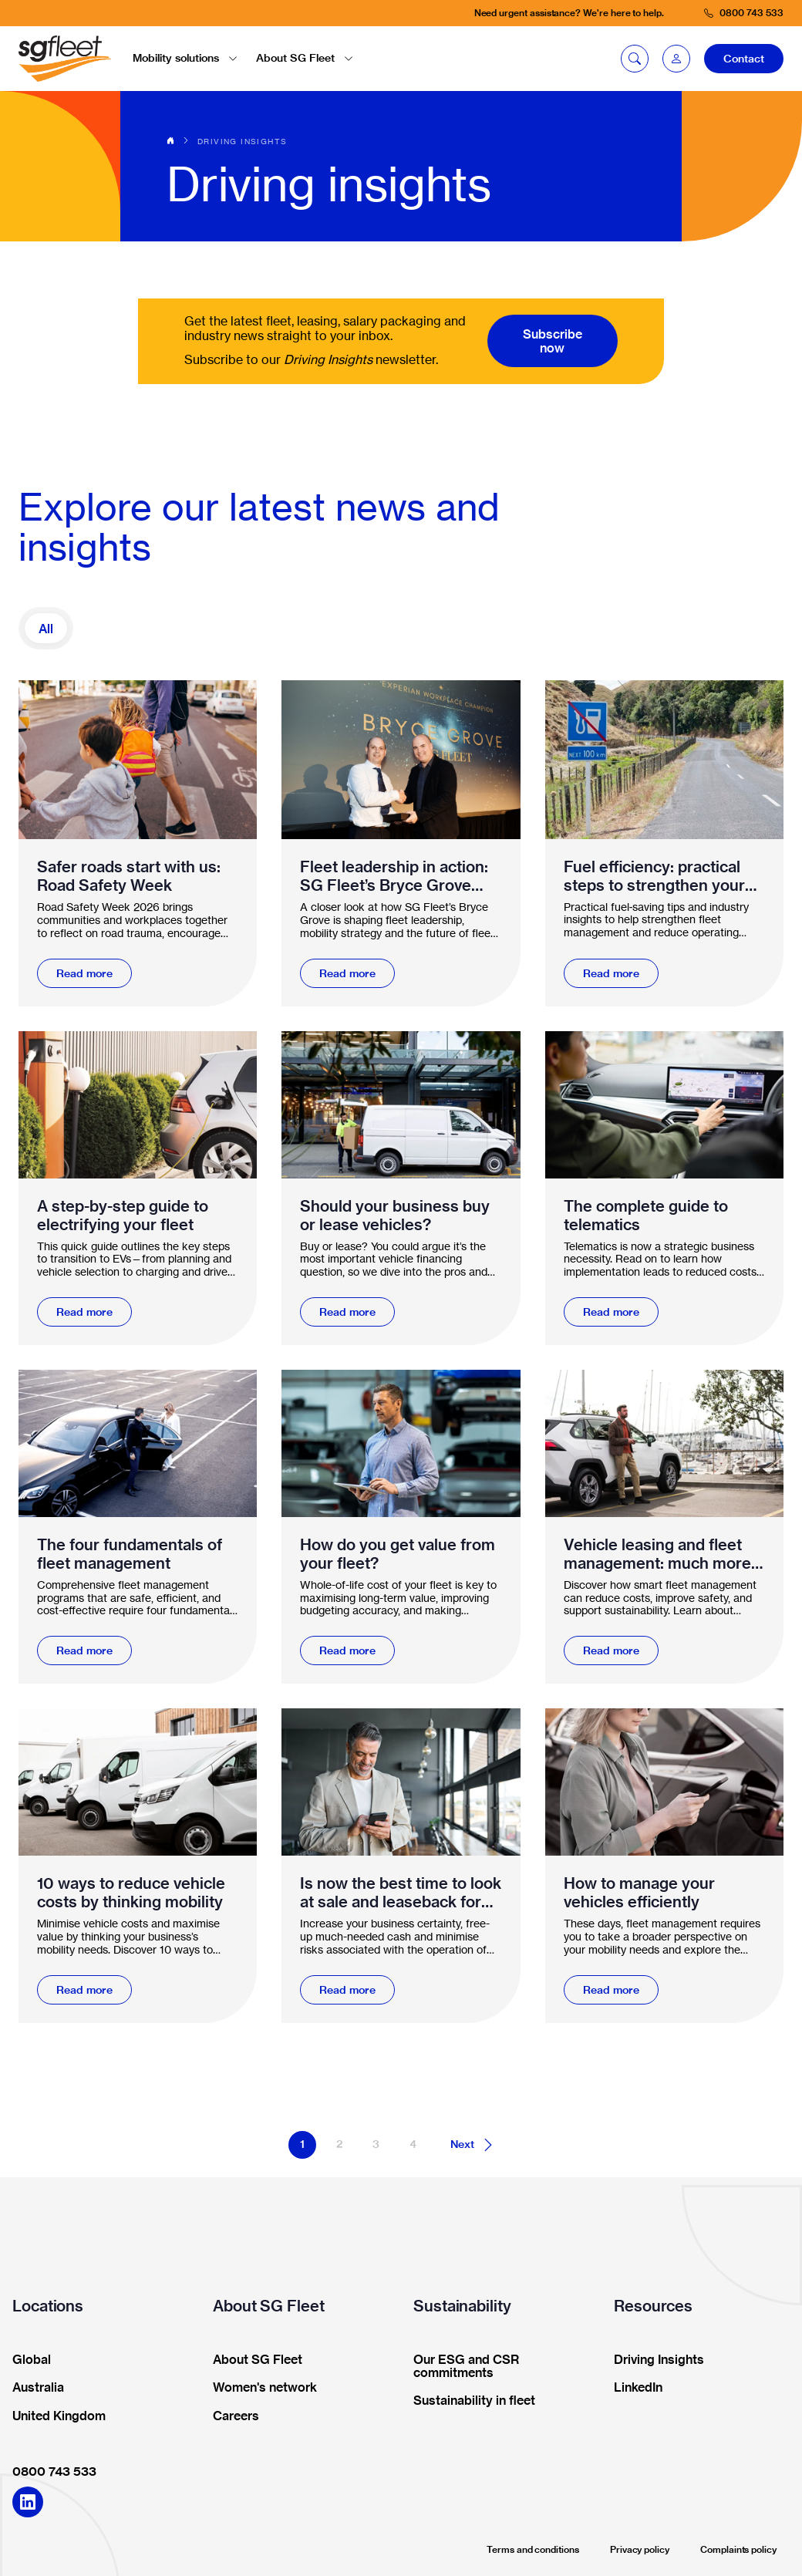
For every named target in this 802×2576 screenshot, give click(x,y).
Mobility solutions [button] (185, 58)
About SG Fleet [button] (304, 58)
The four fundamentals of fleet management (129, 1554)
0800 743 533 (54, 2471)
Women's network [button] (260, 2388)
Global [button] (26, 2360)
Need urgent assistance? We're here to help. (569, 13)
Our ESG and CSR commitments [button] (461, 2367)
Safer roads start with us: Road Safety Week (129, 876)
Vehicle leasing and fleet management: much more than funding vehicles (657, 1554)
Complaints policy (738, 2549)
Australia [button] (33, 2388)
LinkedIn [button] (633, 2388)
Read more (84, 973)
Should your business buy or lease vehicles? (395, 1215)
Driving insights (242, 141)
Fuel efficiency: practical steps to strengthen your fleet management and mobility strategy (654, 876)
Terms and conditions (533, 2549)
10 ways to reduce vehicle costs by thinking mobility (131, 1892)
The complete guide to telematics (646, 1215)
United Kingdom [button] (54, 2416)
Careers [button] (231, 2416)
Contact (743, 59)
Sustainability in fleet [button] (469, 2401)
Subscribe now (552, 341)
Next (473, 2145)
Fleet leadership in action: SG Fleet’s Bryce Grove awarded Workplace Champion (394, 876)
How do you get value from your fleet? (397, 1554)
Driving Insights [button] (654, 2360)
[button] (676, 58)
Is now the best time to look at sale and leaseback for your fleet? (400, 1892)
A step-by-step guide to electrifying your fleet (122, 1215)
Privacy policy (639, 2549)
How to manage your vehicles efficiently (639, 1892)
